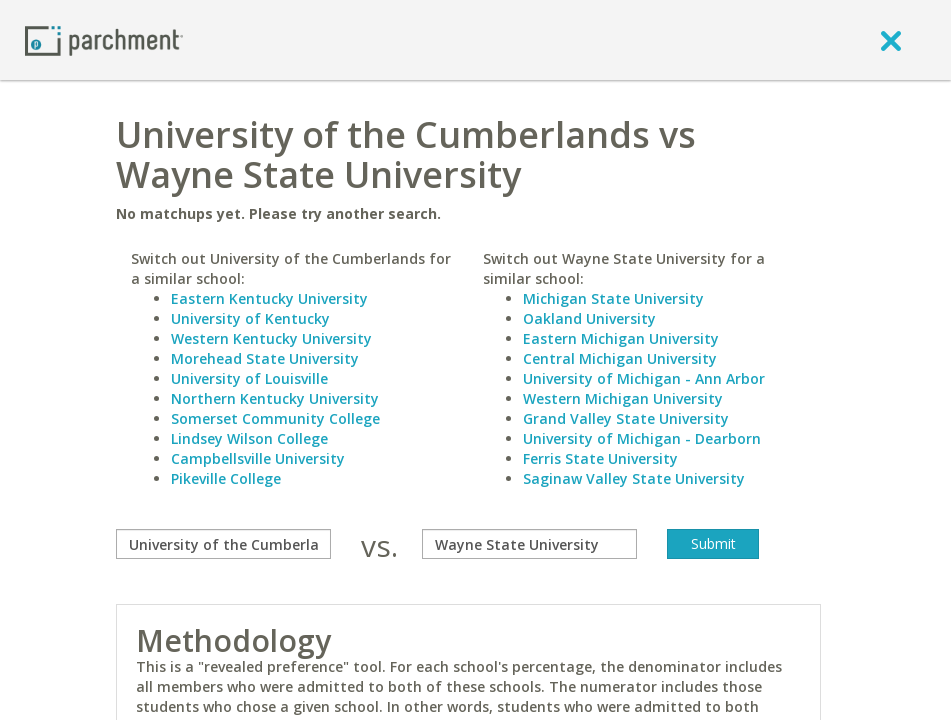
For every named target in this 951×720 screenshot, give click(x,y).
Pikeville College (226, 478)
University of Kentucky (250, 318)
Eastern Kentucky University (269, 298)
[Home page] (104, 39)
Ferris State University (600, 458)
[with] (529, 544)
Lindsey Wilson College (249, 438)
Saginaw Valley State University (634, 478)
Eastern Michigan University (621, 338)
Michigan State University (613, 298)
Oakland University (589, 318)
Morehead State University (265, 358)
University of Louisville (249, 378)
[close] (891, 40)
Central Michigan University (620, 358)
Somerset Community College (275, 418)
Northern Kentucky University (275, 398)
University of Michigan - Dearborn (642, 438)
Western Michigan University (623, 398)
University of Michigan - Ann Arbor (644, 378)
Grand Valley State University (626, 418)
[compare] (223, 544)
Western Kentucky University (271, 338)
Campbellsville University (258, 458)
